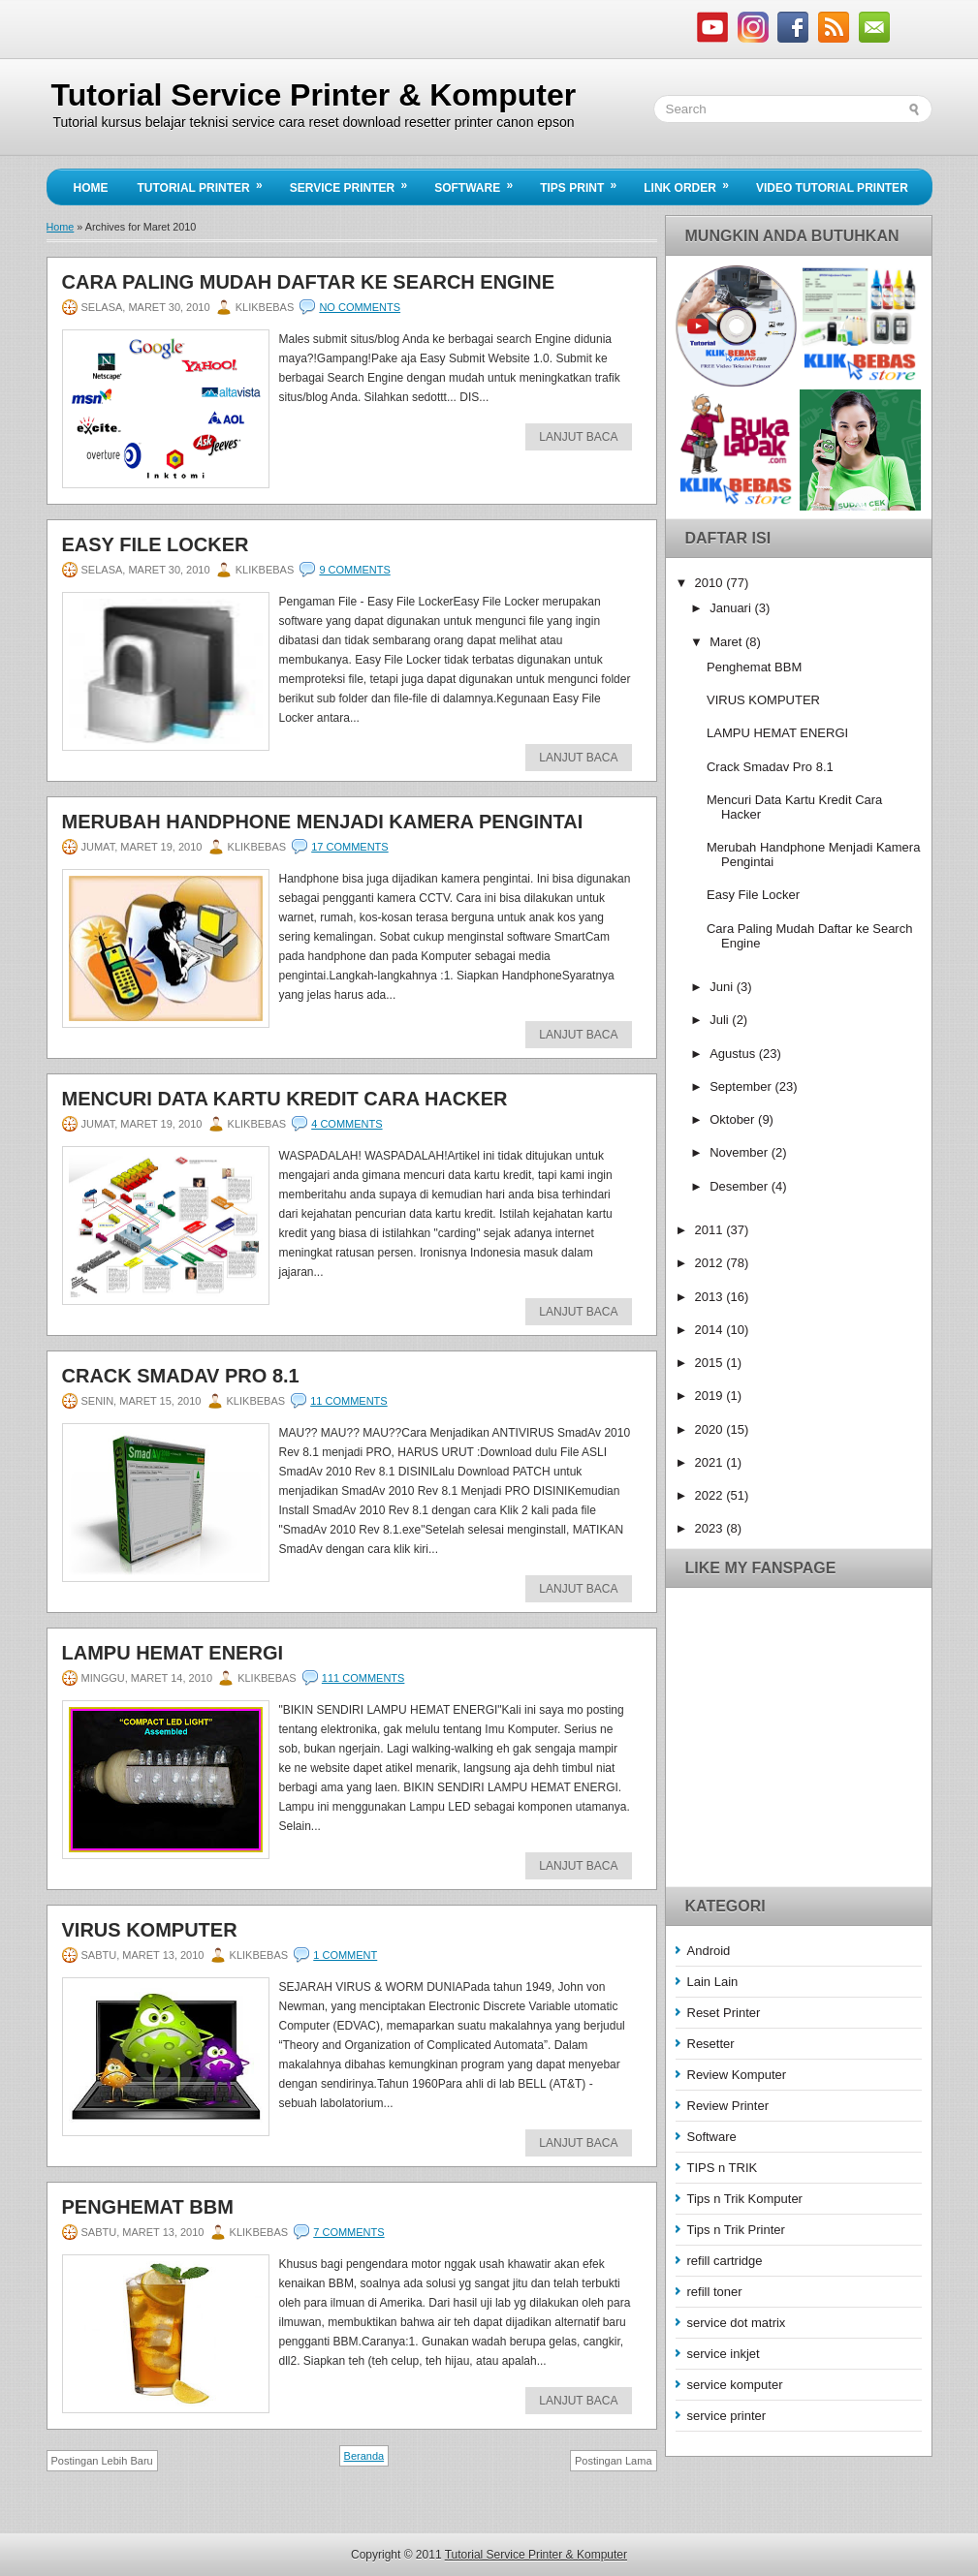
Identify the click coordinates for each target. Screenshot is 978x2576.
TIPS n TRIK (722, 2167)
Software (479, 182)
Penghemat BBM (148, 2207)
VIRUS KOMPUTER (149, 1930)
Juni (723, 986)
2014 (711, 1329)
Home (91, 188)
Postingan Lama (613, 2461)
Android (709, 1950)
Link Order (692, 182)
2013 (711, 1296)
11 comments (348, 1401)
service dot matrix (736, 2322)
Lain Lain (713, 1981)
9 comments (354, 569)
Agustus (734, 1053)
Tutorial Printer (206, 182)
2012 (711, 1263)
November (741, 1152)
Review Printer (728, 2105)
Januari (732, 608)
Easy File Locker (155, 544)
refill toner (714, 2291)
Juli (721, 1019)
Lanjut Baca (578, 437)
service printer (727, 2415)
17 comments (349, 847)
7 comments (348, 2232)
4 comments (346, 1124)
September (742, 1086)
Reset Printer (724, 2012)
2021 (711, 1462)
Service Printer (355, 182)
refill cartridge (725, 2260)
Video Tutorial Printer (832, 188)
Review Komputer (737, 2074)
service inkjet (723, 2353)
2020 (711, 1429)
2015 (711, 1362)
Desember (741, 1186)
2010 (711, 582)
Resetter (711, 2043)
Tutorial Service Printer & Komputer (314, 95)
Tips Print (584, 182)
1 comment (345, 1955)
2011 (711, 1230)
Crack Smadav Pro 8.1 (181, 1375)
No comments (359, 307)
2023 (711, 1528)
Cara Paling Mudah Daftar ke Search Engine (308, 282)
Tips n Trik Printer (736, 2229)
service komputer (735, 2384)
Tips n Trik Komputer (745, 2198)
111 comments (363, 1678)
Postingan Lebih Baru (102, 2461)
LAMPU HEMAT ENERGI (173, 1652)
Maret (727, 642)
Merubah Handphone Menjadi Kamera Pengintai (323, 821)
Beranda (364, 2456)
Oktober (734, 1119)
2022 (711, 1495)
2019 (711, 1395)
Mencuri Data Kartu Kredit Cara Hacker (285, 1098)
